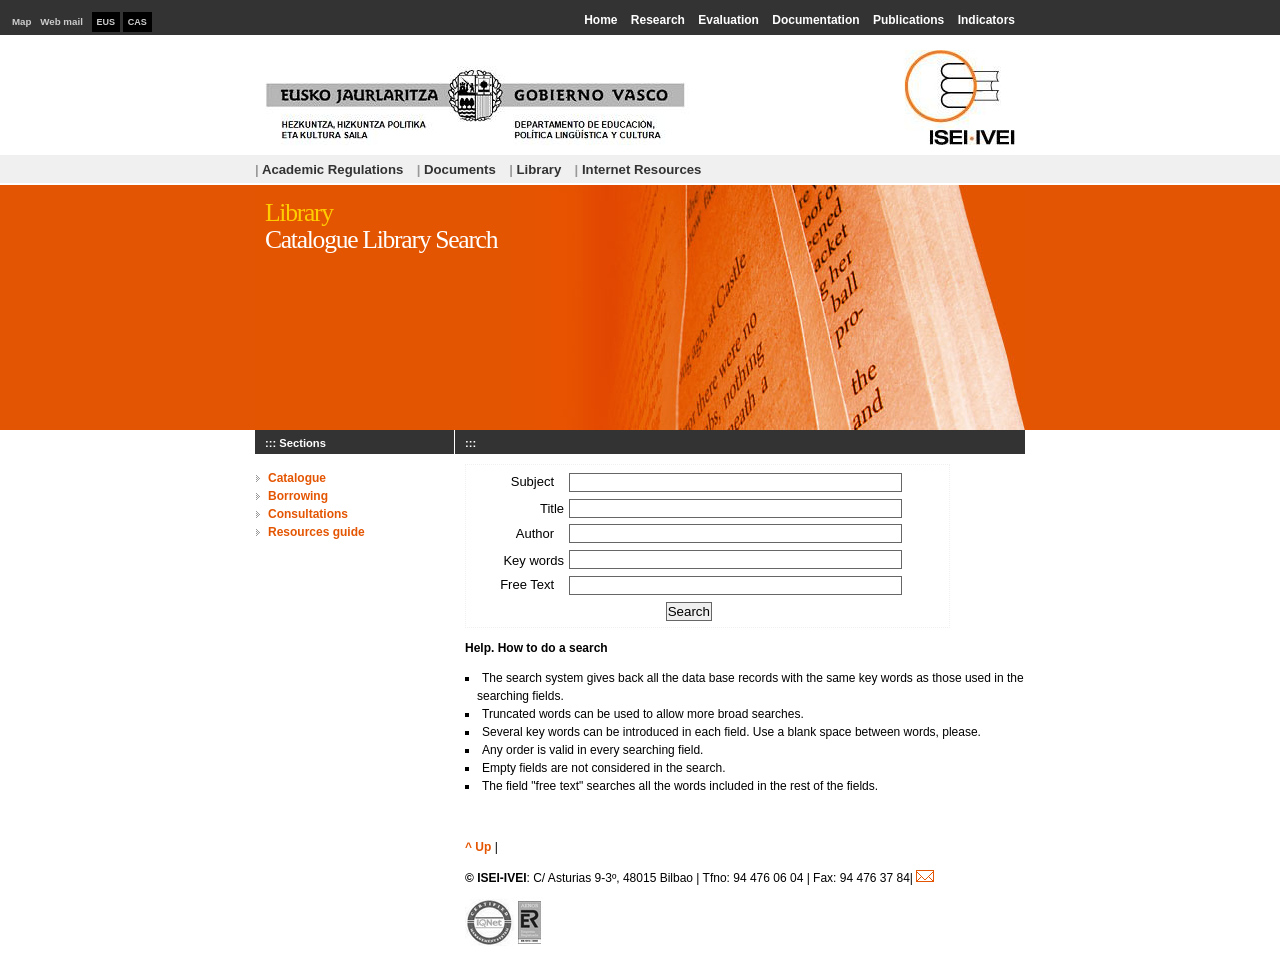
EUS (106, 22)
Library (535, 169)
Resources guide (316, 532)
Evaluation (728, 20)
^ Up (478, 847)
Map (22, 21)
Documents (456, 169)
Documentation (815, 20)
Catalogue (297, 478)
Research (658, 20)
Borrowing (298, 496)
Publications (908, 20)
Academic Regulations (329, 169)
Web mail (61, 21)
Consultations (308, 514)
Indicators (986, 20)
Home (600, 20)
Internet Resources (638, 169)
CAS (137, 22)
